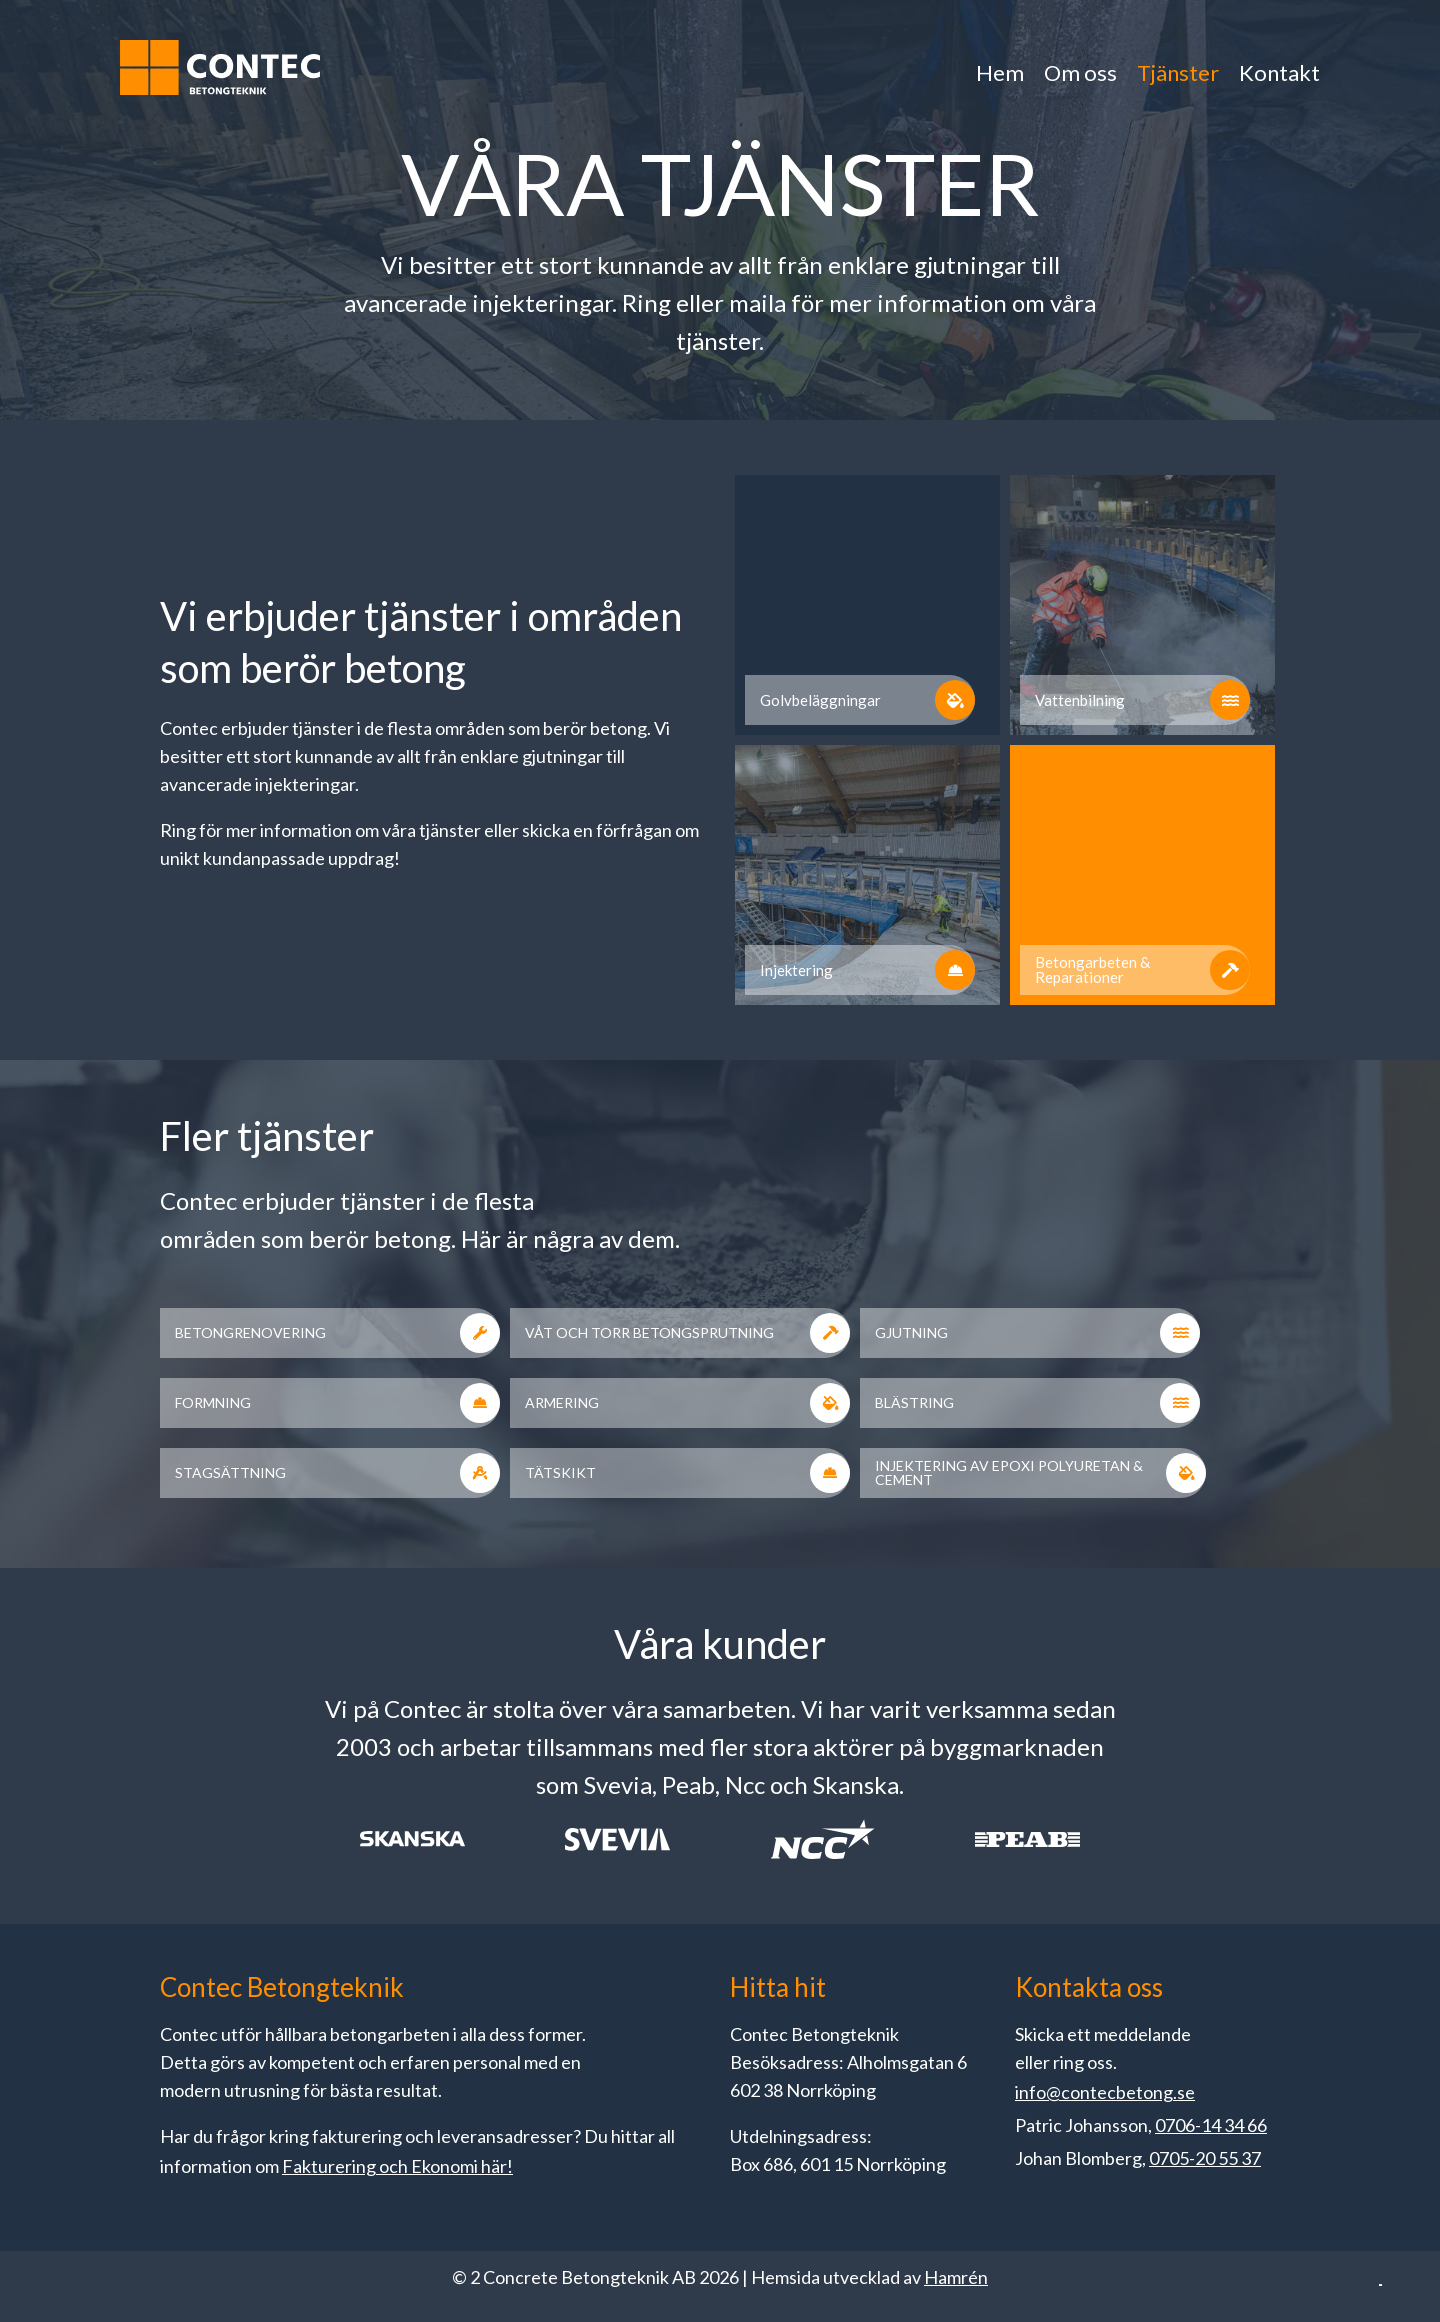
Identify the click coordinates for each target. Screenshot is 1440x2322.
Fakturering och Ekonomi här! (397, 2166)
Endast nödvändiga (1084, 2209)
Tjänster (1178, 72)
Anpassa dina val (885, 2209)
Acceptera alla (1282, 2209)
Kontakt (1279, 72)
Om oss (1080, 72)
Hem (1000, 72)
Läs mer (1023, 2070)
